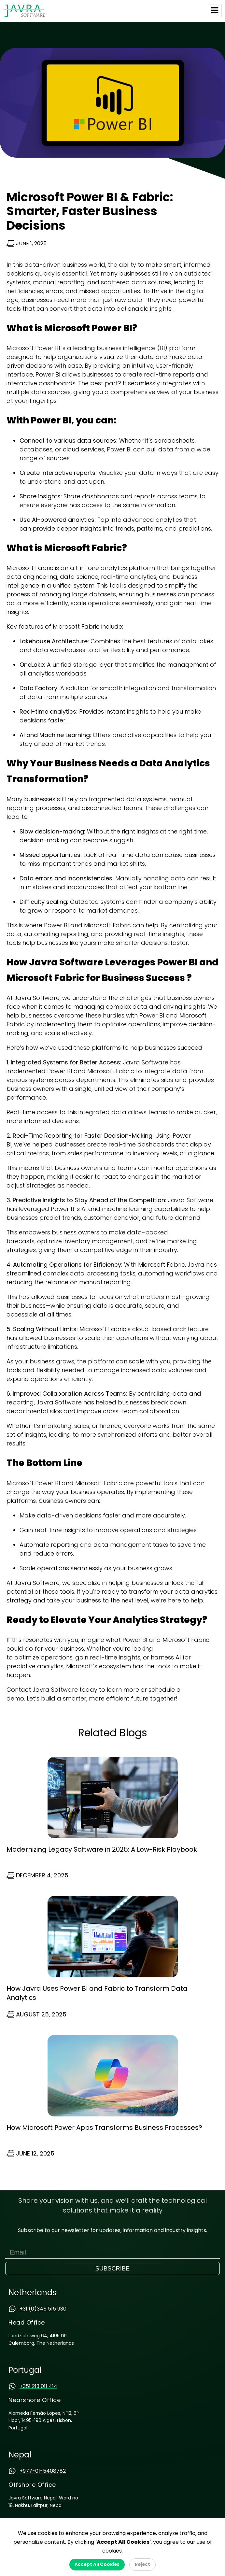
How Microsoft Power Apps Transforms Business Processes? (104, 2127)
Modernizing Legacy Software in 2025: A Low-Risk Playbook (102, 1849)
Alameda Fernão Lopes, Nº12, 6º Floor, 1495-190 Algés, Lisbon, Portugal (43, 2420)
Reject (142, 2564)
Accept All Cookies (97, 2564)
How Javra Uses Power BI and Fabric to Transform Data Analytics (97, 1993)
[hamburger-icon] (215, 11)
